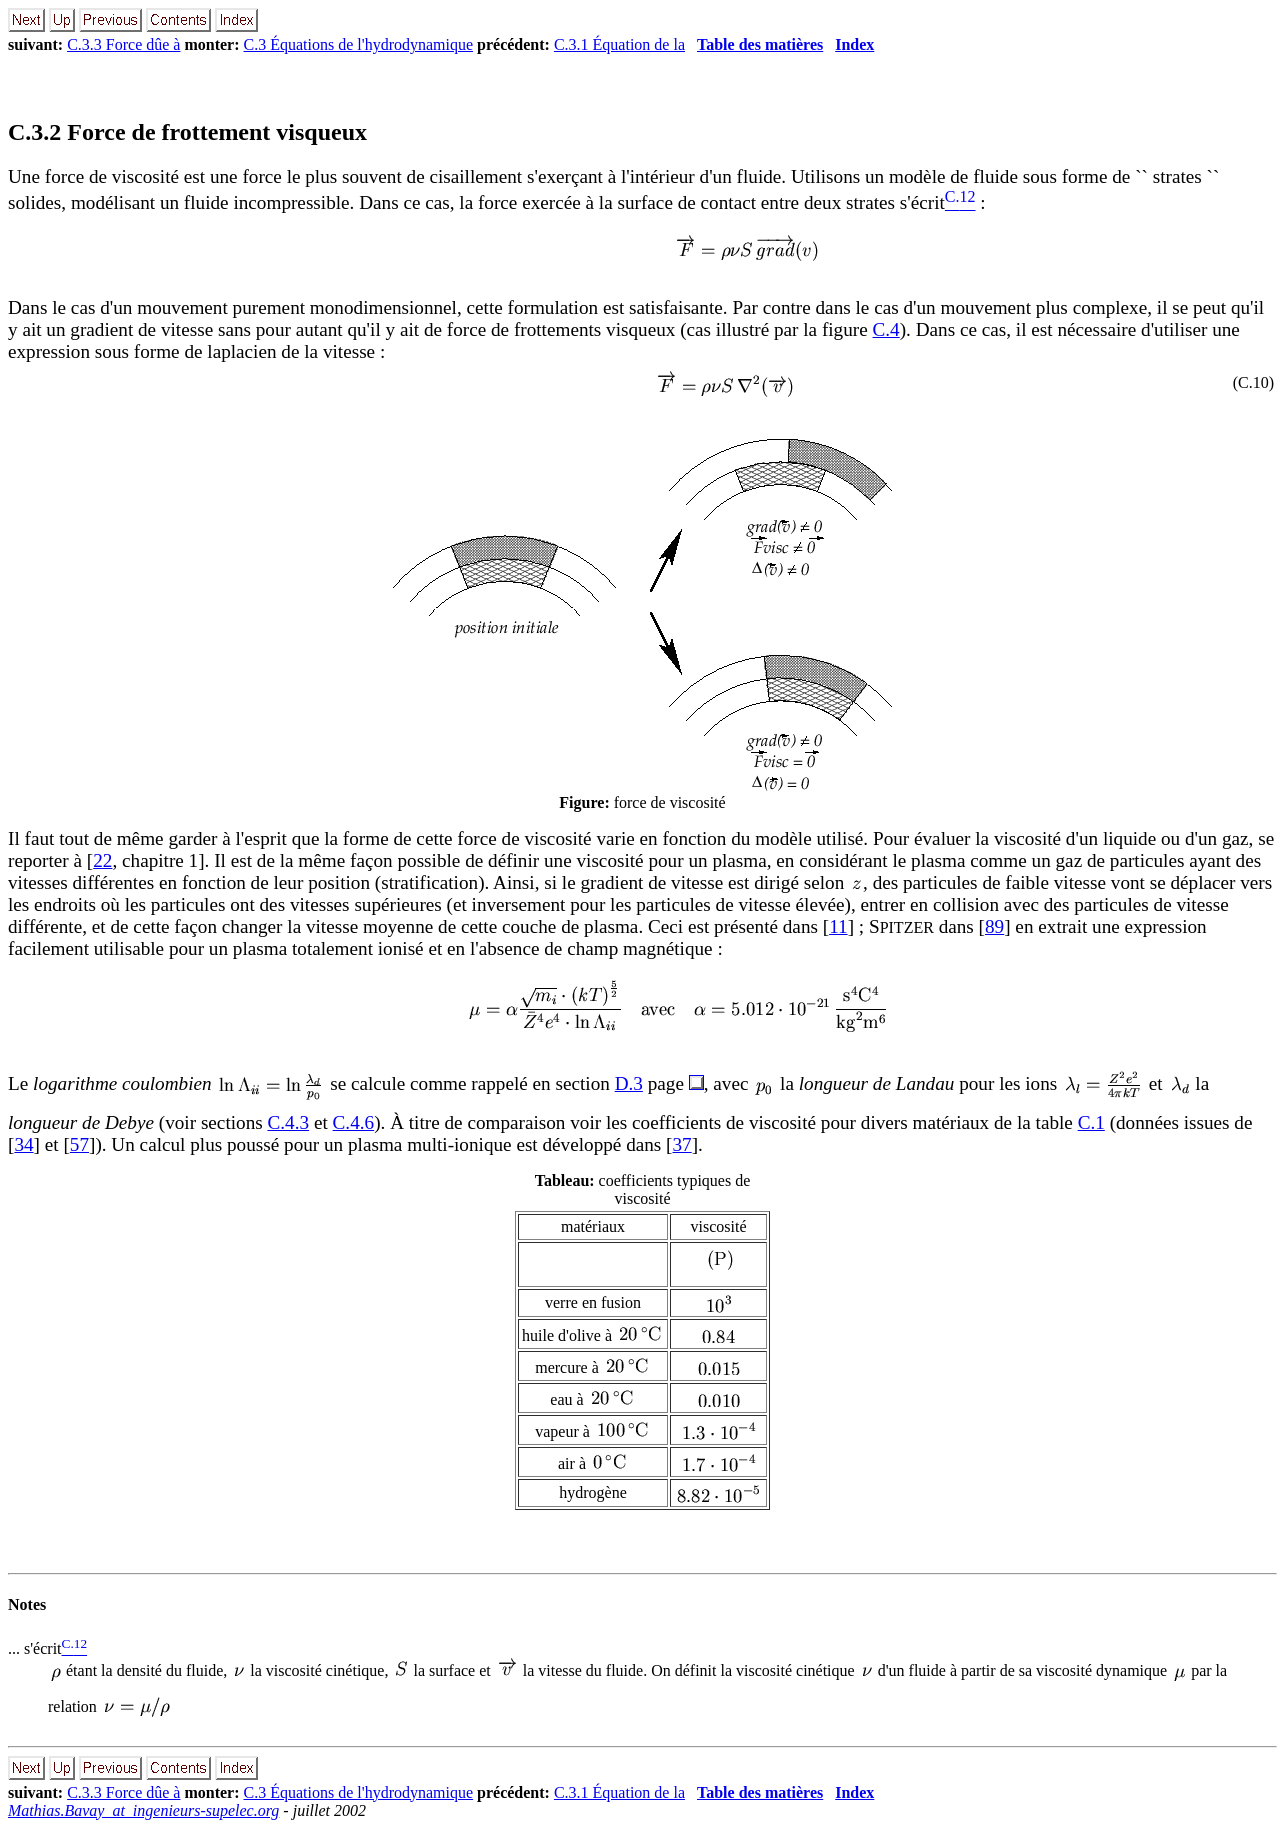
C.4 (886, 329)
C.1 (1091, 1122)
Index (854, 44)
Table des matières (760, 44)
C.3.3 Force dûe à (123, 44)
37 (682, 1144)
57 (79, 1144)
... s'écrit (35, 1648)
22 (102, 860)
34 (23, 1144)
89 (994, 926)
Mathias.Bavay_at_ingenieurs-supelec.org (143, 1810)
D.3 (629, 1083)
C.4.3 (289, 1122)
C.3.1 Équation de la (619, 44)
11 (838, 926)
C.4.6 (354, 1122)
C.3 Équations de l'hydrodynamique (359, 44)
